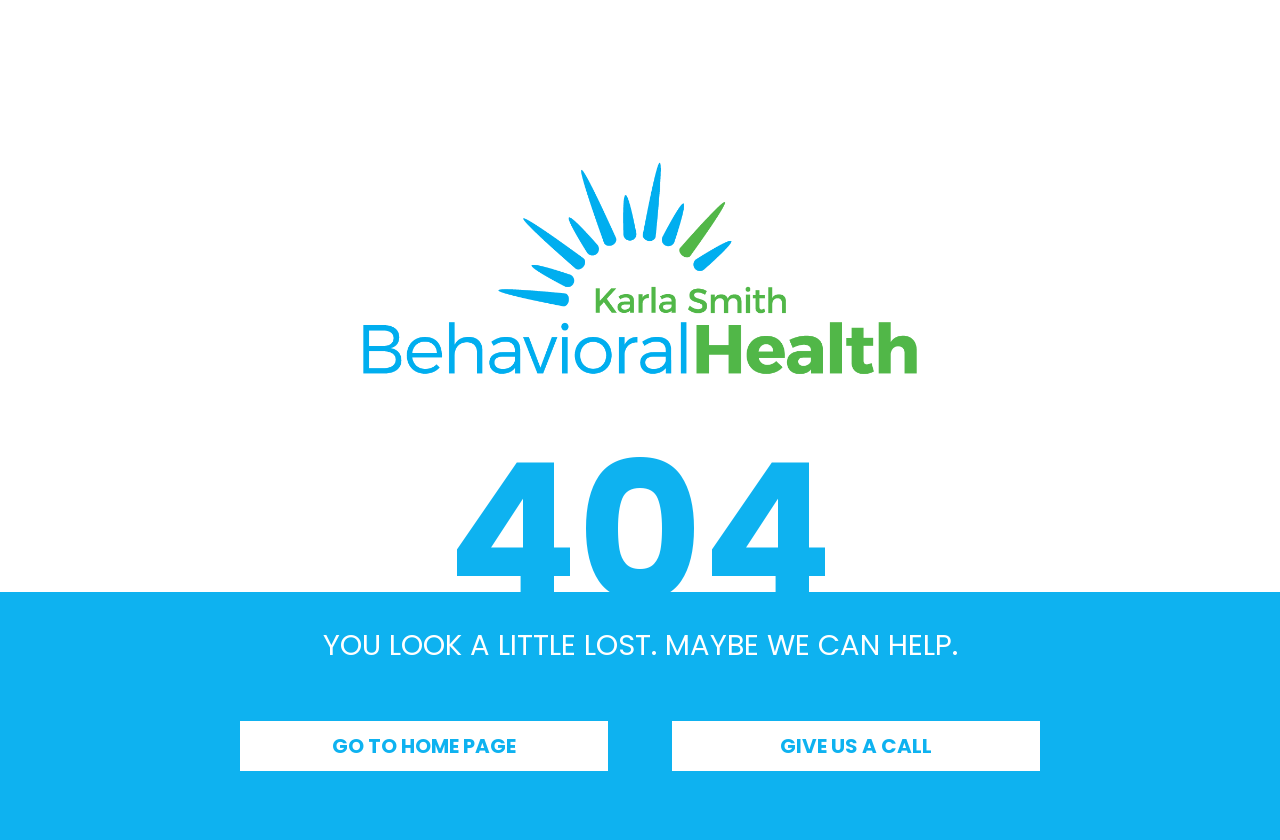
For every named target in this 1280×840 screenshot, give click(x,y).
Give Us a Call (856, 746)
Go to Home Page (424, 746)
